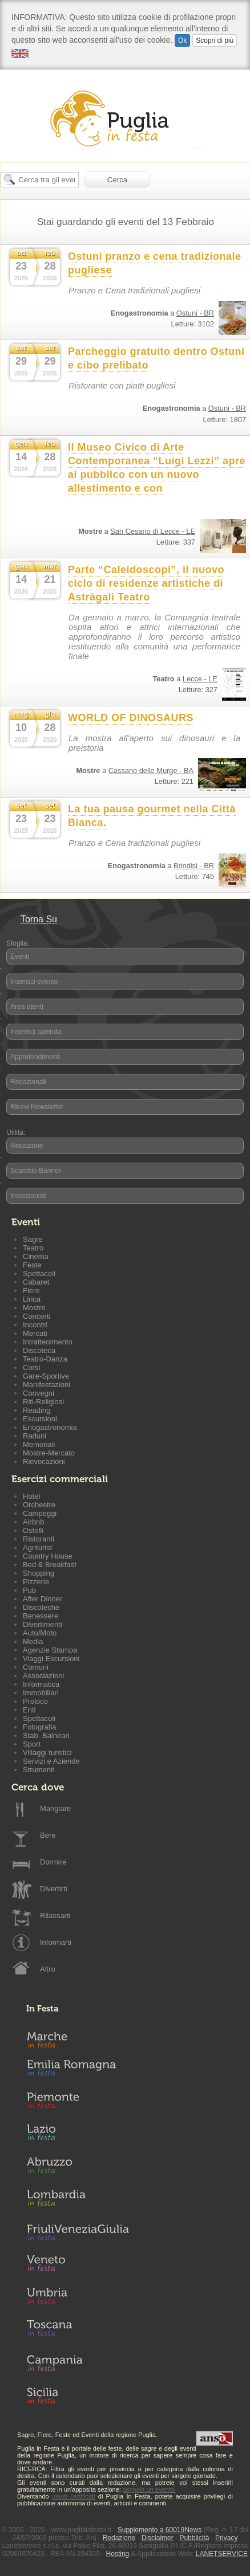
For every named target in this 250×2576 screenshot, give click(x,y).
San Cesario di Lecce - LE (152, 531)
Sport (32, 1744)
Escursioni (40, 1418)
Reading (36, 1410)
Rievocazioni (44, 1461)
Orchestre (39, 1504)
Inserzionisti (28, 1196)
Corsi (31, 1367)
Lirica (32, 1299)
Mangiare (55, 1808)
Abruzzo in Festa (77, 2168)
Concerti (36, 1316)
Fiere (31, 1290)
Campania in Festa (77, 2363)
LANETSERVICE (222, 2554)
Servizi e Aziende (51, 1761)
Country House (47, 1556)
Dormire (53, 1862)
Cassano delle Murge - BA (150, 770)
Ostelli (33, 1530)
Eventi (19, 956)
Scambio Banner (35, 1171)
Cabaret (36, 1282)
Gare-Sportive (46, 1376)
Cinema (36, 1256)
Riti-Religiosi (43, 1401)
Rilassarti (55, 1915)
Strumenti (39, 1769)
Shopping (38, 1573)
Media (33, 1641)
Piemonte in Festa (77, 2103)
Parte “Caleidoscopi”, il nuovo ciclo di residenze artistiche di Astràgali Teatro (146, 583)
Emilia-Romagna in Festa (77, 2070)
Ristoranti (38, 1539)
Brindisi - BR (194, 865)
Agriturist (37, 1547)
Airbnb (34, 1522)
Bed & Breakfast (49, 1564)
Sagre (33, 1239)
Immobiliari (41, 1692)
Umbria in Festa (77, 2298)
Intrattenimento (47, 1342)
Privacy (226, 2538)
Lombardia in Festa (77, 2200)
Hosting (118, 2554)
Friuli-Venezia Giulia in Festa (77, 2233)
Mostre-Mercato (49, 1453)
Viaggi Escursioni (51, 1658)
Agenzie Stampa (50, 1650)
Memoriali (39, 1444)
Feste (32, 1265)
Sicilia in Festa (77, 2395)
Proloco (35, 1701)
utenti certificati (73, 2496)
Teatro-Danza (45, 1359)
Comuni (36, 1667)
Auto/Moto (40, 1633)
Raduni (34, 1436)
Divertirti (53, 1888)
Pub (29, 1590)
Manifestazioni (46, 1384)
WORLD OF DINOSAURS (130, 717)
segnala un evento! (149, 2489)
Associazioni (43, 1675)
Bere (47, 1835)
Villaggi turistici (47, 1752)
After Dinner (42, 1598)
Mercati (35, 1333)
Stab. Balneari (46, 1735)
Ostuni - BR (195, 313)
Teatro (33, 1248)
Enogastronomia (50, 1427)
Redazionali (28, 1082)
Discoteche (41, 1607)
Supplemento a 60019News (159, 2530)
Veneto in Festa (77, 2265)
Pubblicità (194, 2538)
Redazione (26, 1146)
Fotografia (40, 1727)
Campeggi (40, 1513)
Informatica (41, 1684)
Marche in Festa (77, 2038)
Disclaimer (158, 2538)
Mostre (34, 1307)
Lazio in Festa (77, 2135)
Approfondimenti (35, 1057)
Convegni (38, 1393)
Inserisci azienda (35, 1032)
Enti (29, 1710)
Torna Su (39, 919)
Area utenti (26, 1007)
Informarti (55, 1942)
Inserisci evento (34, 982)
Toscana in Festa (77, 2330)
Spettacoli (39, 1273)
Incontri (35, 1324)
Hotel (31, 1496)
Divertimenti (42, 1624)
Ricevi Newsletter (36, 1107)
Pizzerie (36, 1581)
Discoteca (39, 1350)
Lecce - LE (200, 678)
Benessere (40, 1616)
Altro (47, 1969)
